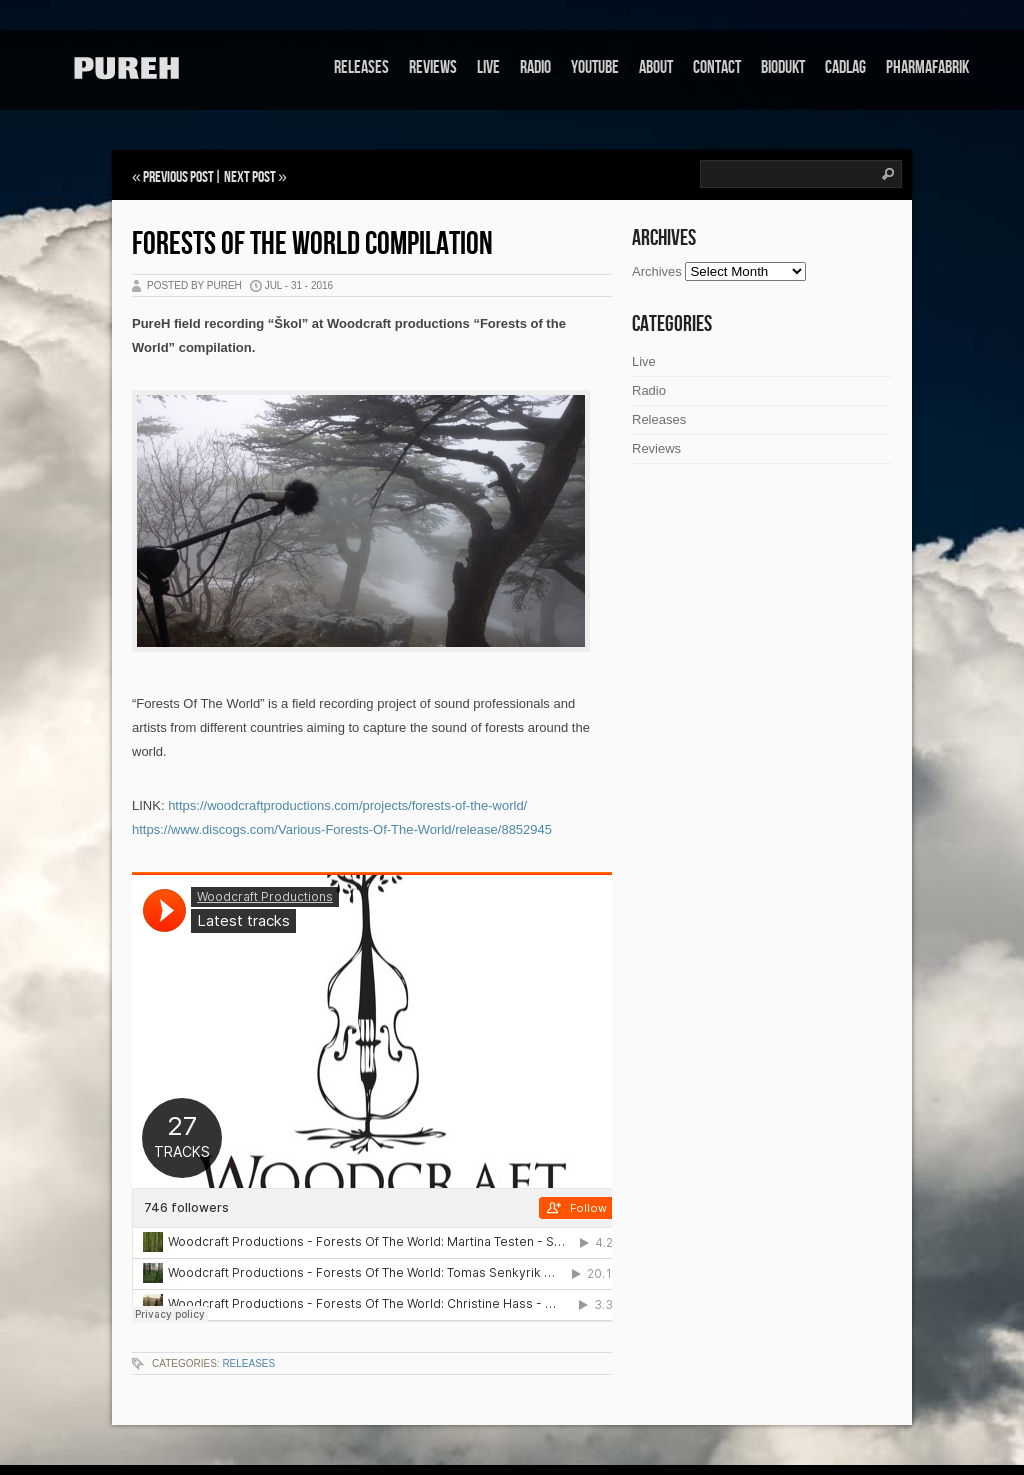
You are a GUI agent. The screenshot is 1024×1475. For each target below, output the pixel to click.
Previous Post (178, 177)
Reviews (433, 67)
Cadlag (845, 67)
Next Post (250, 177)
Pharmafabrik (927, 67)
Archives (657, 271)
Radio (535, 67)
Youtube (595, 67)
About (656, 67)
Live (488, 67)
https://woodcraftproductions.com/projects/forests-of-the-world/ (347, 805)
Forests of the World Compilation (312, 244)
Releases (361, 67)
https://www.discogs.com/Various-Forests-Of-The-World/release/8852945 (342, 829)
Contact (717, 67)
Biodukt (783, 67)
